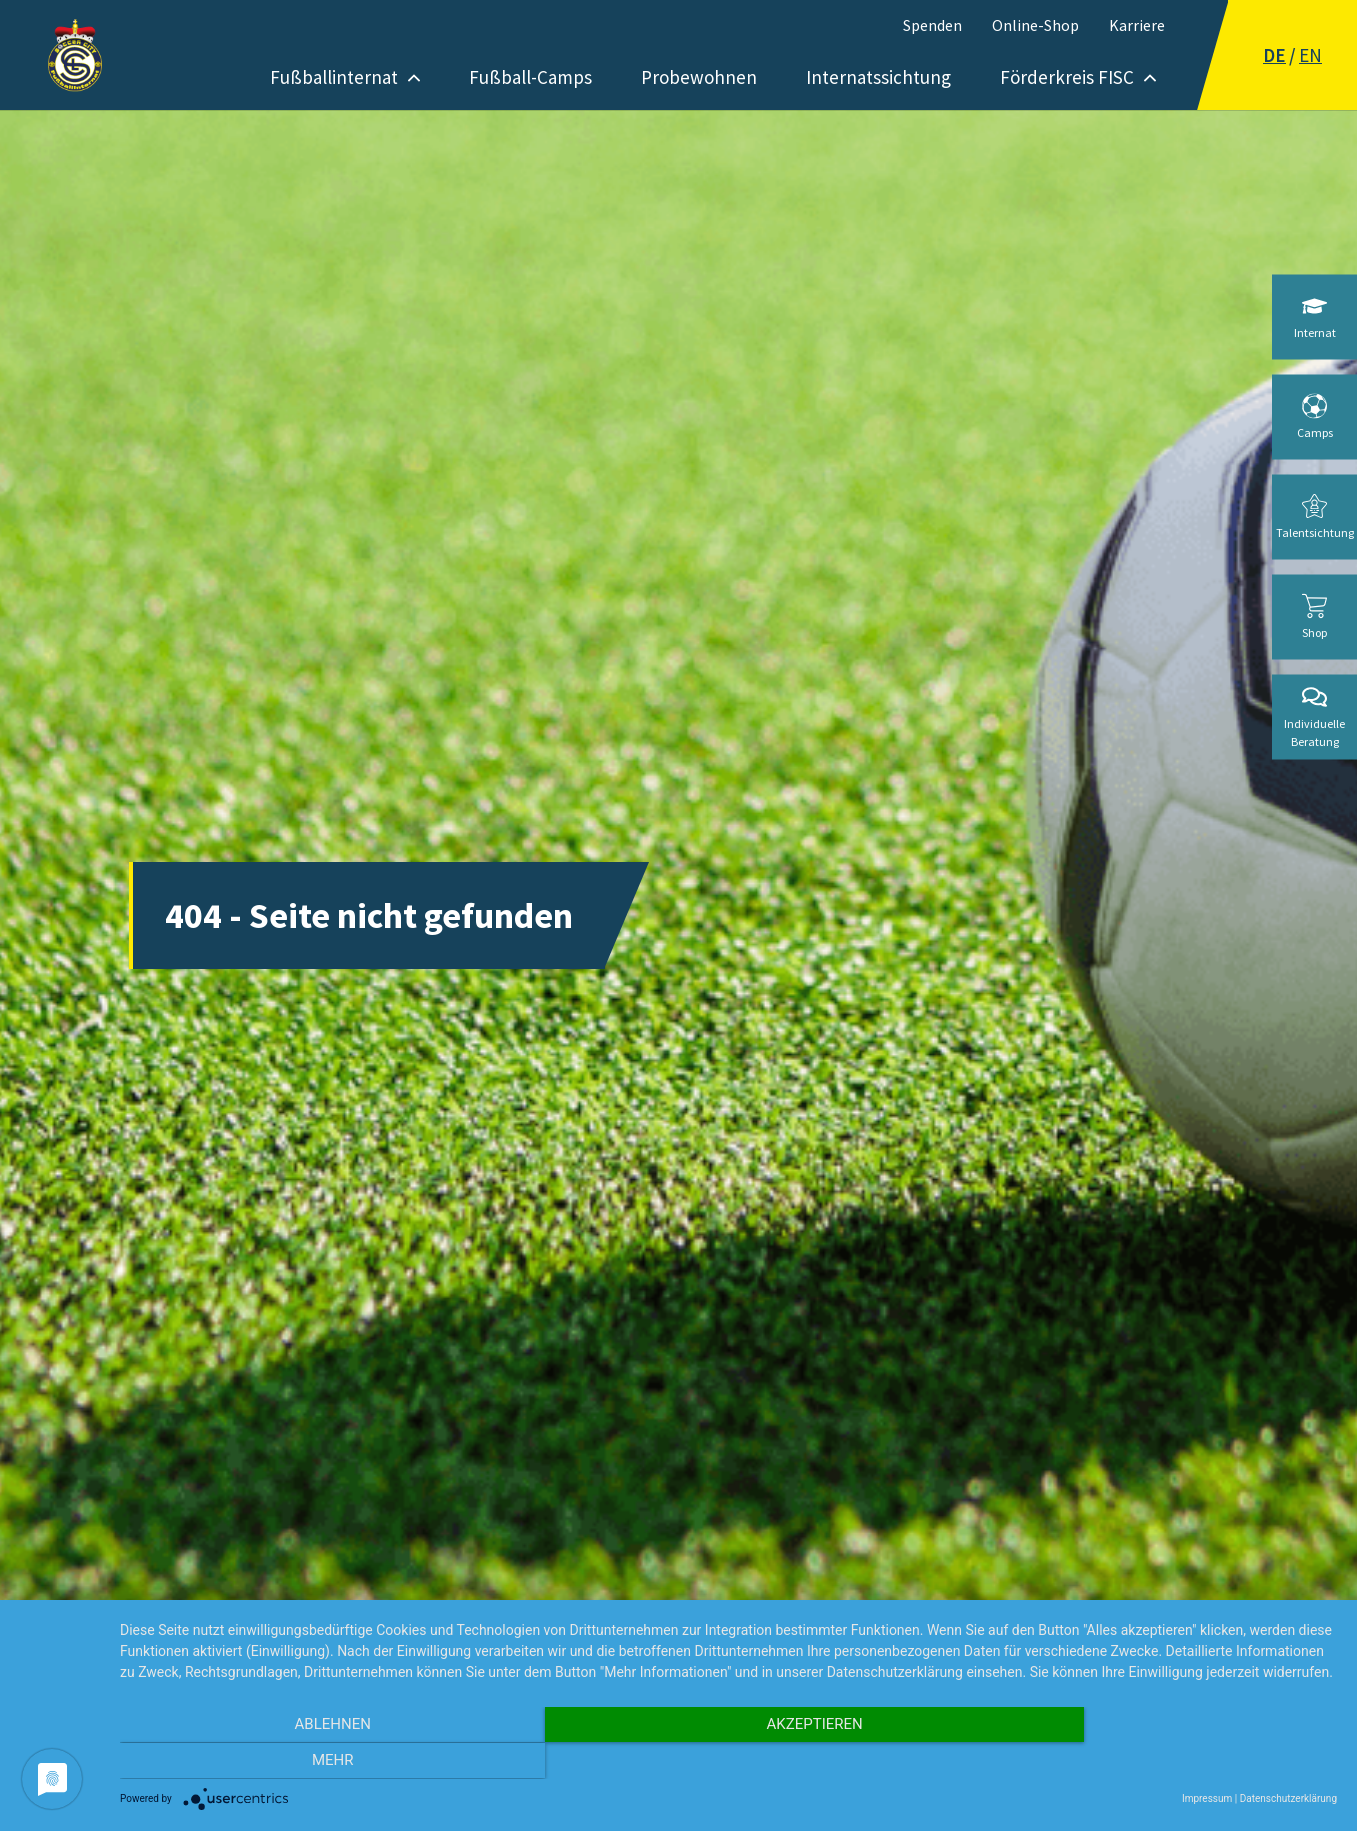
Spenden (932, 25)
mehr (1155, 1762)
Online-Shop (1035, 25)
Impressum (1207, 1798)
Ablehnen (302, 1762)
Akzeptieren (728, 1762)
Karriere (1137, 25)
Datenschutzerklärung (1288, 1798)
